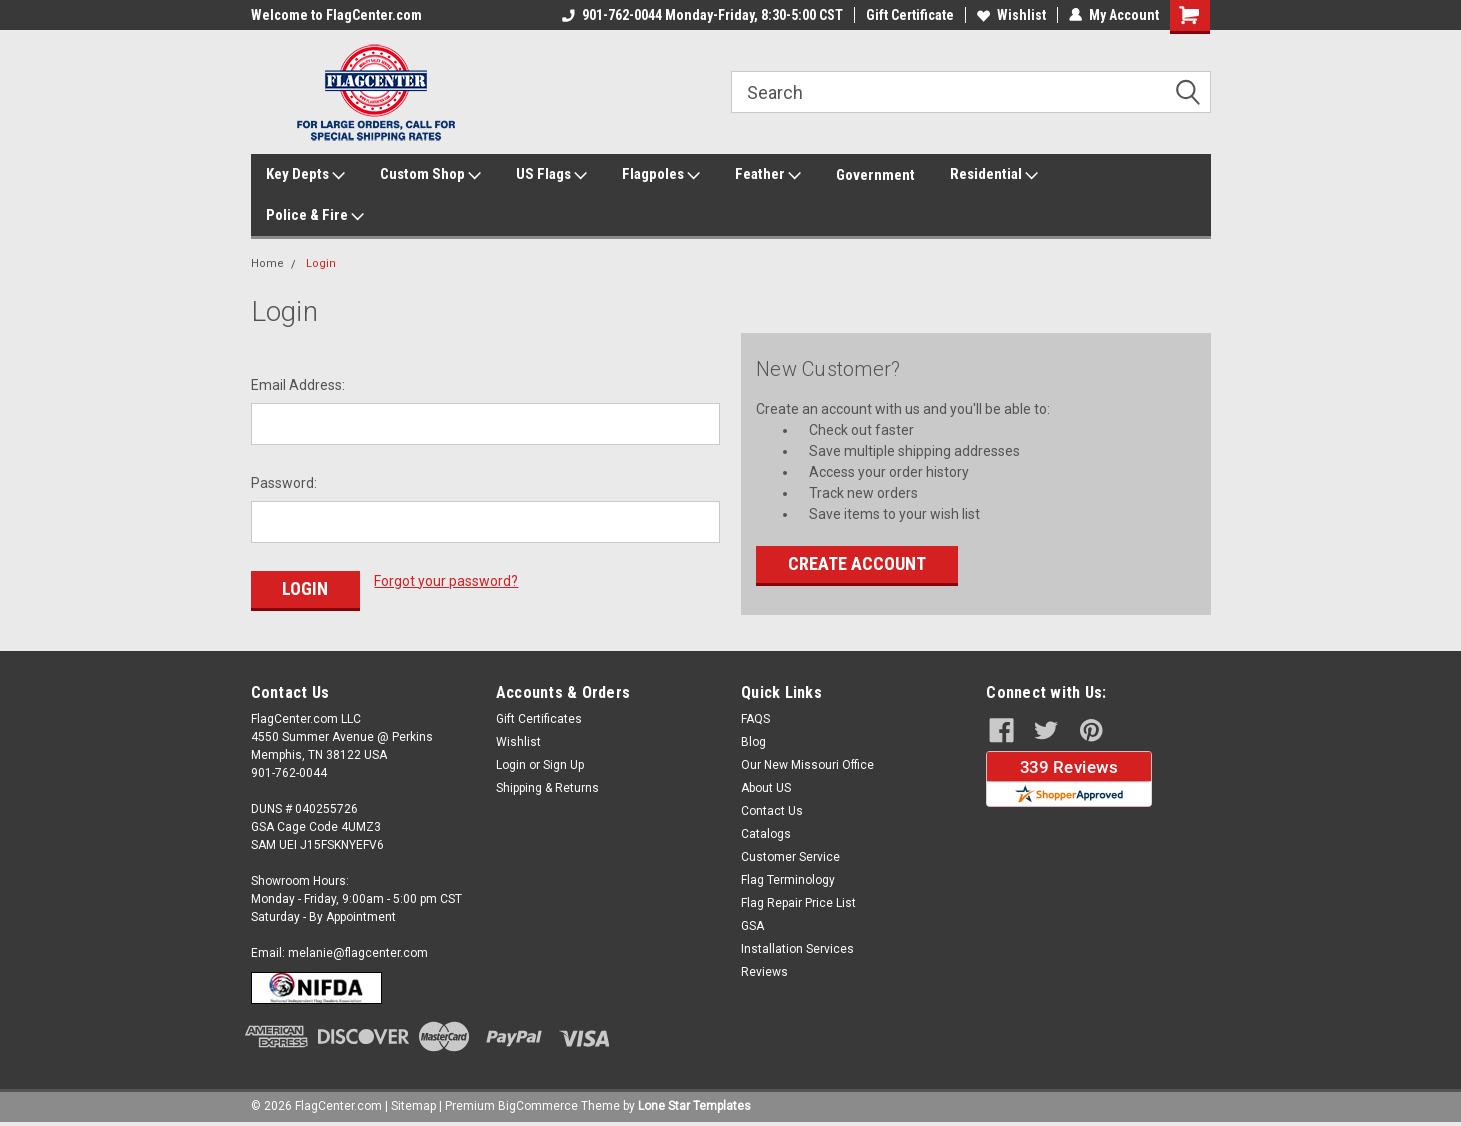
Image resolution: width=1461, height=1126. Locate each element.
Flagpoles (661, 175)
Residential (994, 175)
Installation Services (797, 949)
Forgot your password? (446, 581)
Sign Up (563, 765)
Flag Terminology (788, 880)
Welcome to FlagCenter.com (336, 15)
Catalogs (766, 834)
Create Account (857, 563)
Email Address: (298, 385)
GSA (752, 926)
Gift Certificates (539, 719)
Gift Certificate (910, 15)
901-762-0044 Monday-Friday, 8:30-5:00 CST (702, 15)
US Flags (551, 175)
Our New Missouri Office (807, 765)
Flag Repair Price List (798, 903)
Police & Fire (315, 216)
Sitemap (413, 1106)
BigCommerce (538, 1106)
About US (766, 788)
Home (267, 263)
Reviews (764, 972)
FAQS (755, 719)
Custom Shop (430, 175)
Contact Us (772, 811)
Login (321, 263)
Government (875, 175)
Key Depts (305, 175)
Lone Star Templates (694, 1106)
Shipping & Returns (547, 788)
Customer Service (790, 857)
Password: (284, 483)
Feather (768, 175)
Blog (753, 742)
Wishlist (1011, 15)
